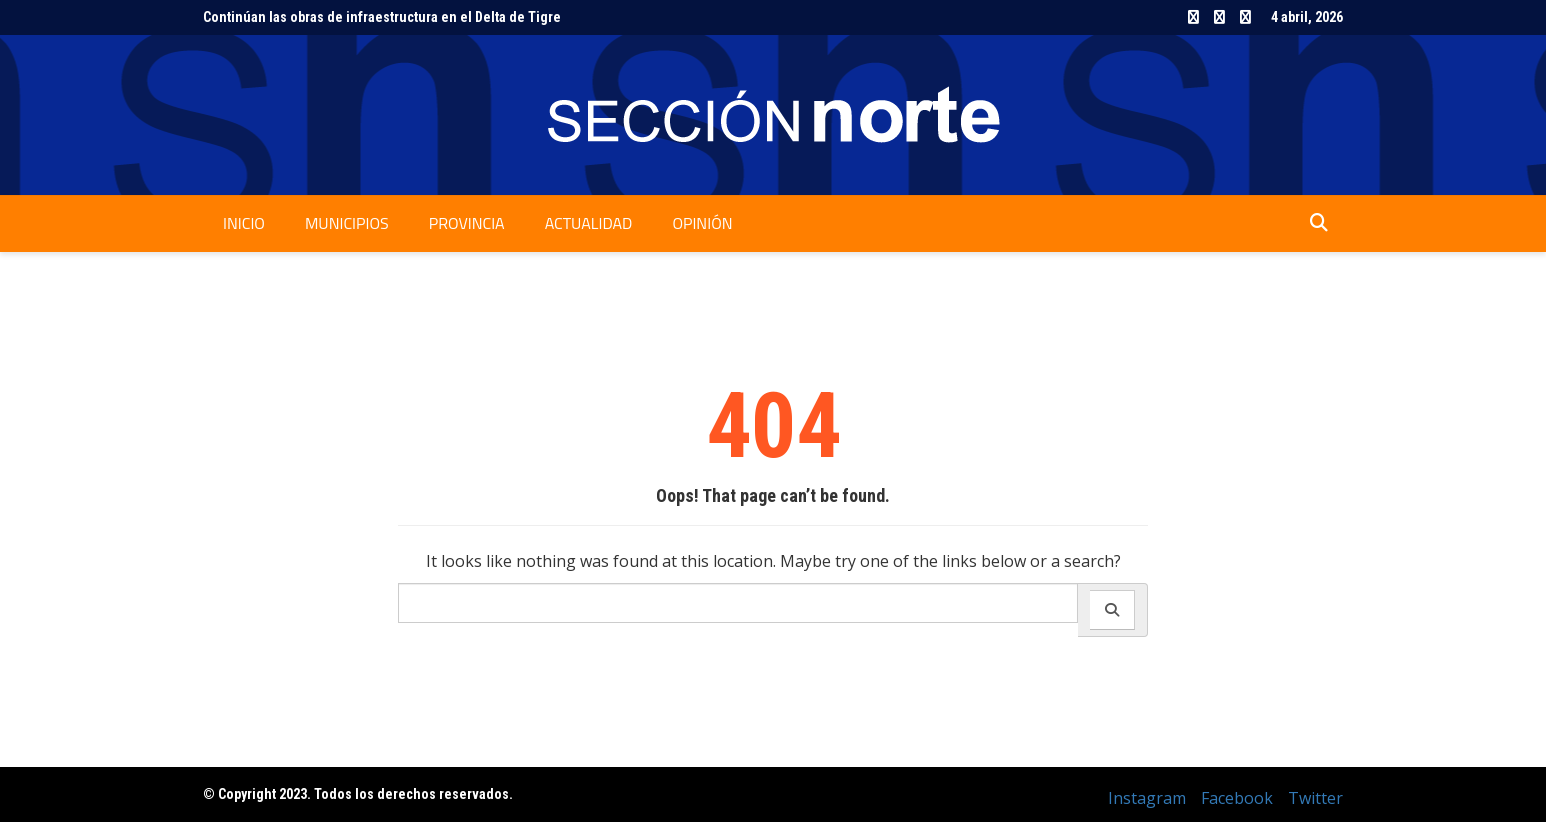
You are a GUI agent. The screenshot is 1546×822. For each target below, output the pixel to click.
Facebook (1219, 17)
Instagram (1193, 17)
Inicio (244, 223)
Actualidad (589, 223)
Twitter (1245, 17)
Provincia (467, 223)
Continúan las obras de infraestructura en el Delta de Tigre (382, 17)
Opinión (702, 223)
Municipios (347, 223)
